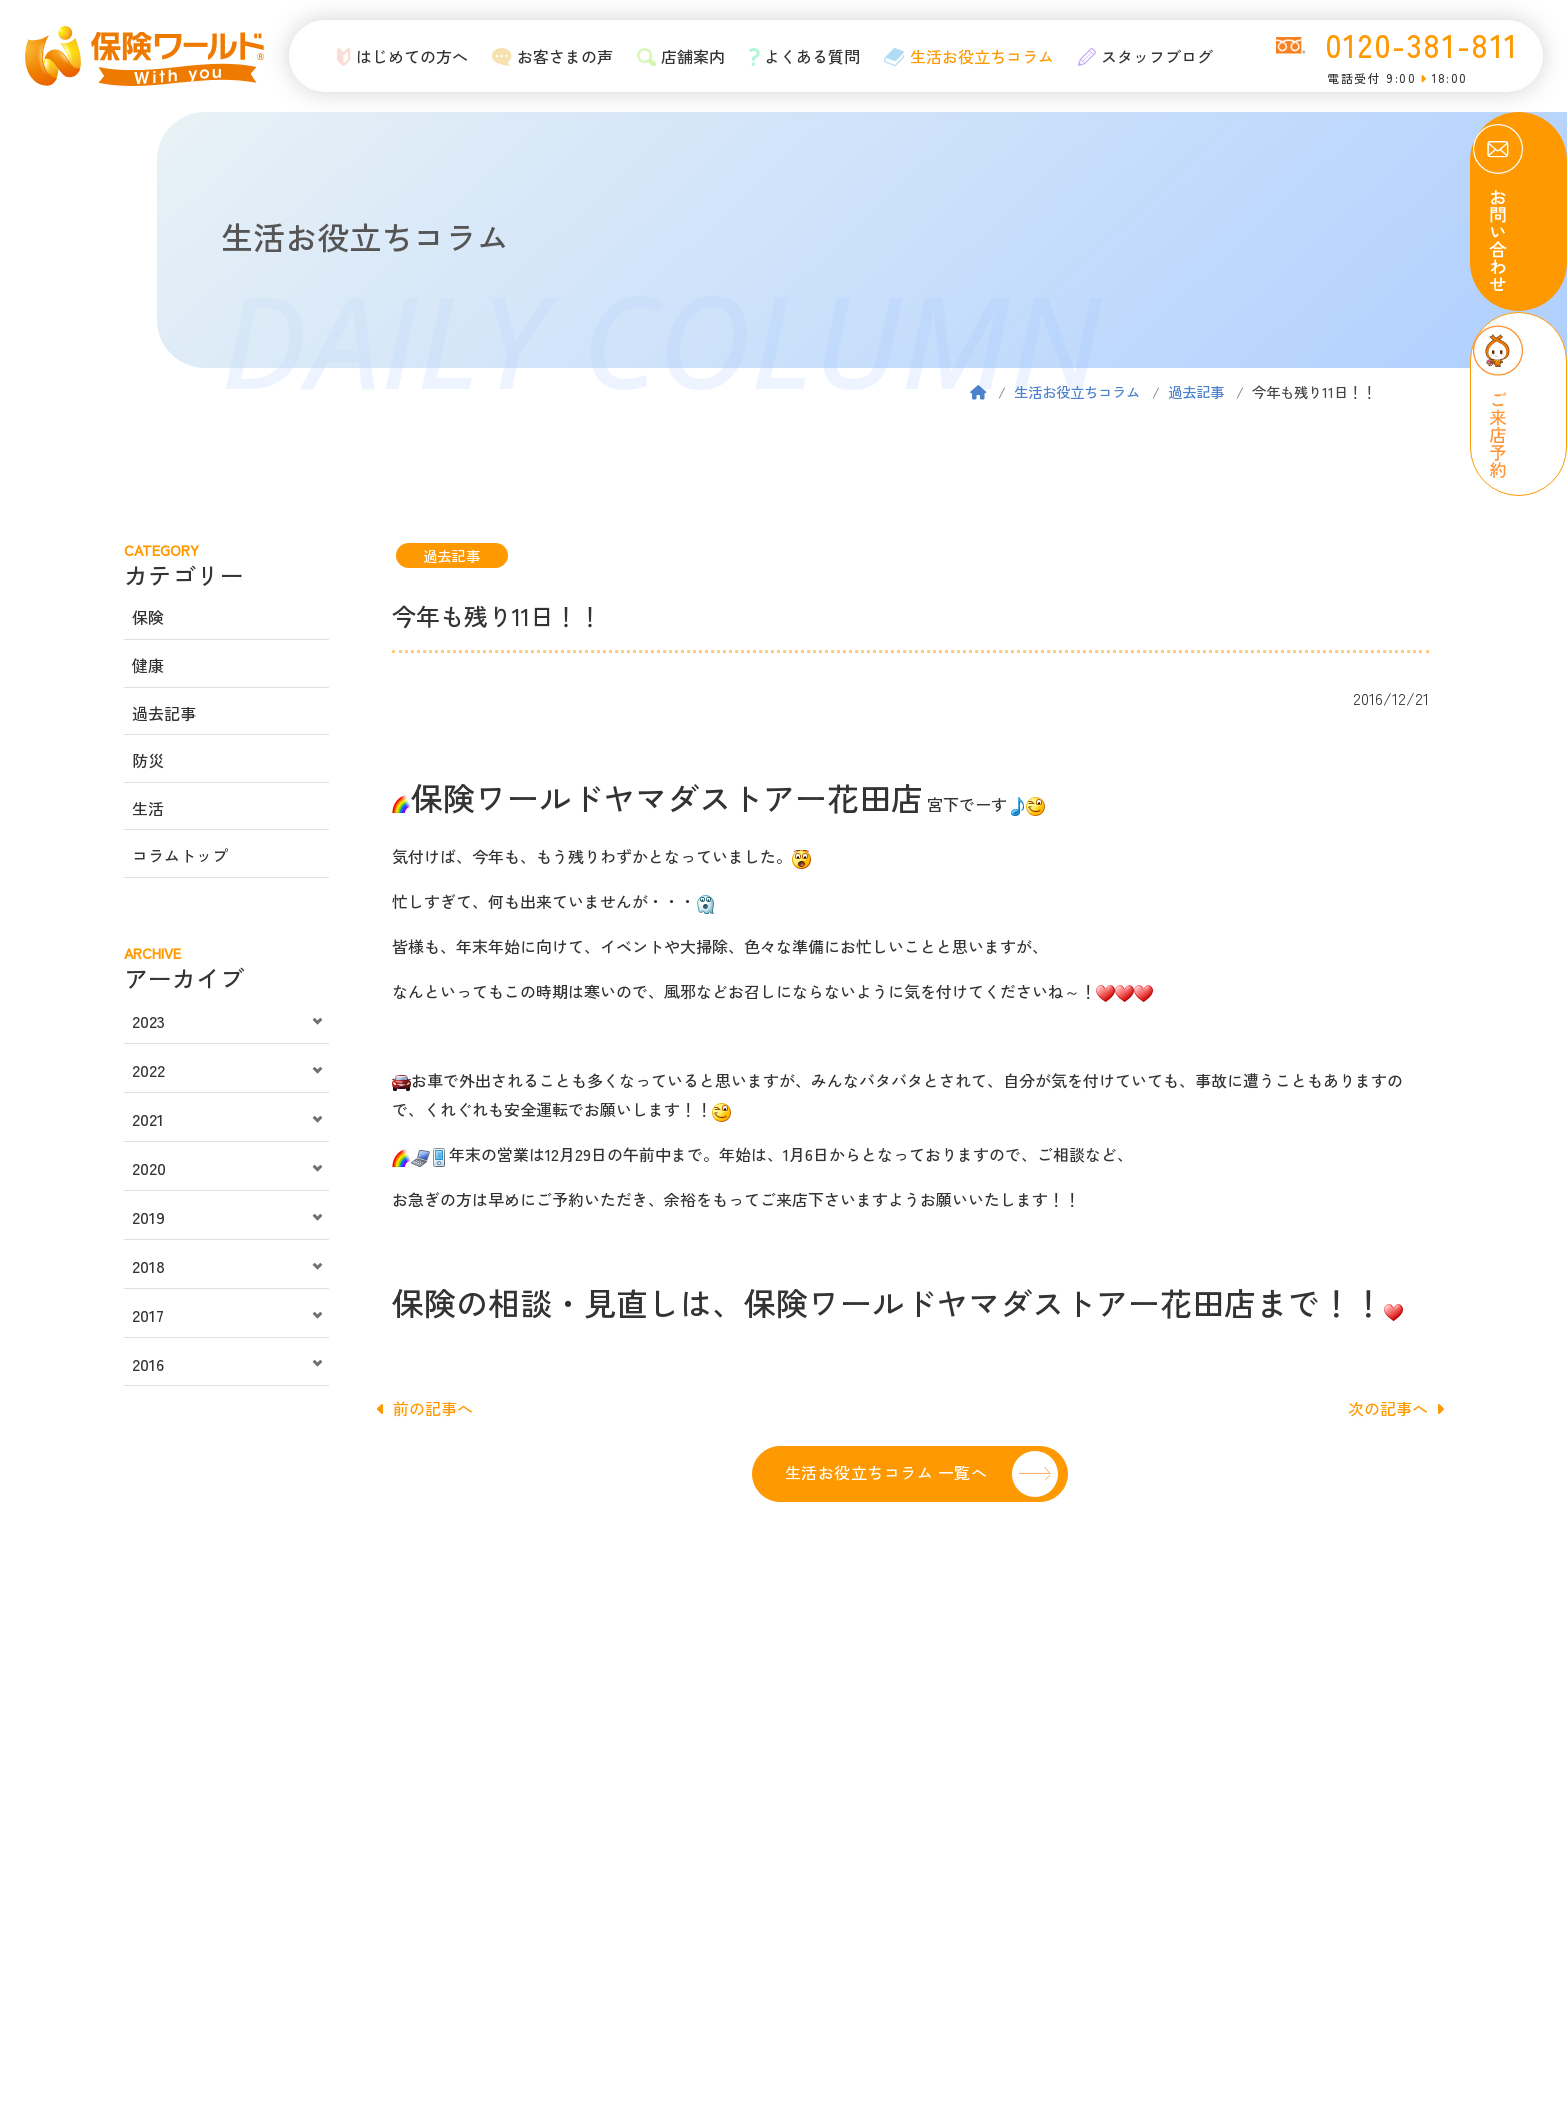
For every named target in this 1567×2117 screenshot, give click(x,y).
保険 (148, 617)
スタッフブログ (1141, 56)
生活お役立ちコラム (965, 56)
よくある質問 (800, 56)
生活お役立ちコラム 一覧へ (886, 1472)
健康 (148, 665)
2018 (148, 1266)
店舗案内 (676, 56)
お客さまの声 (548, 56)
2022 (148, 1070)
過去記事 (1196, 391)
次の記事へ (1396, 1408)
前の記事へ (425, 1408)
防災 (148, 760)
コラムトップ (180, 855)
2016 (148, 1364)
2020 (149, 1168)
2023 (148, 1021)
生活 (148, 808)
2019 (148, 1217)
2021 (148, 1119)
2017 (148, 1315)
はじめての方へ (398, 56)
